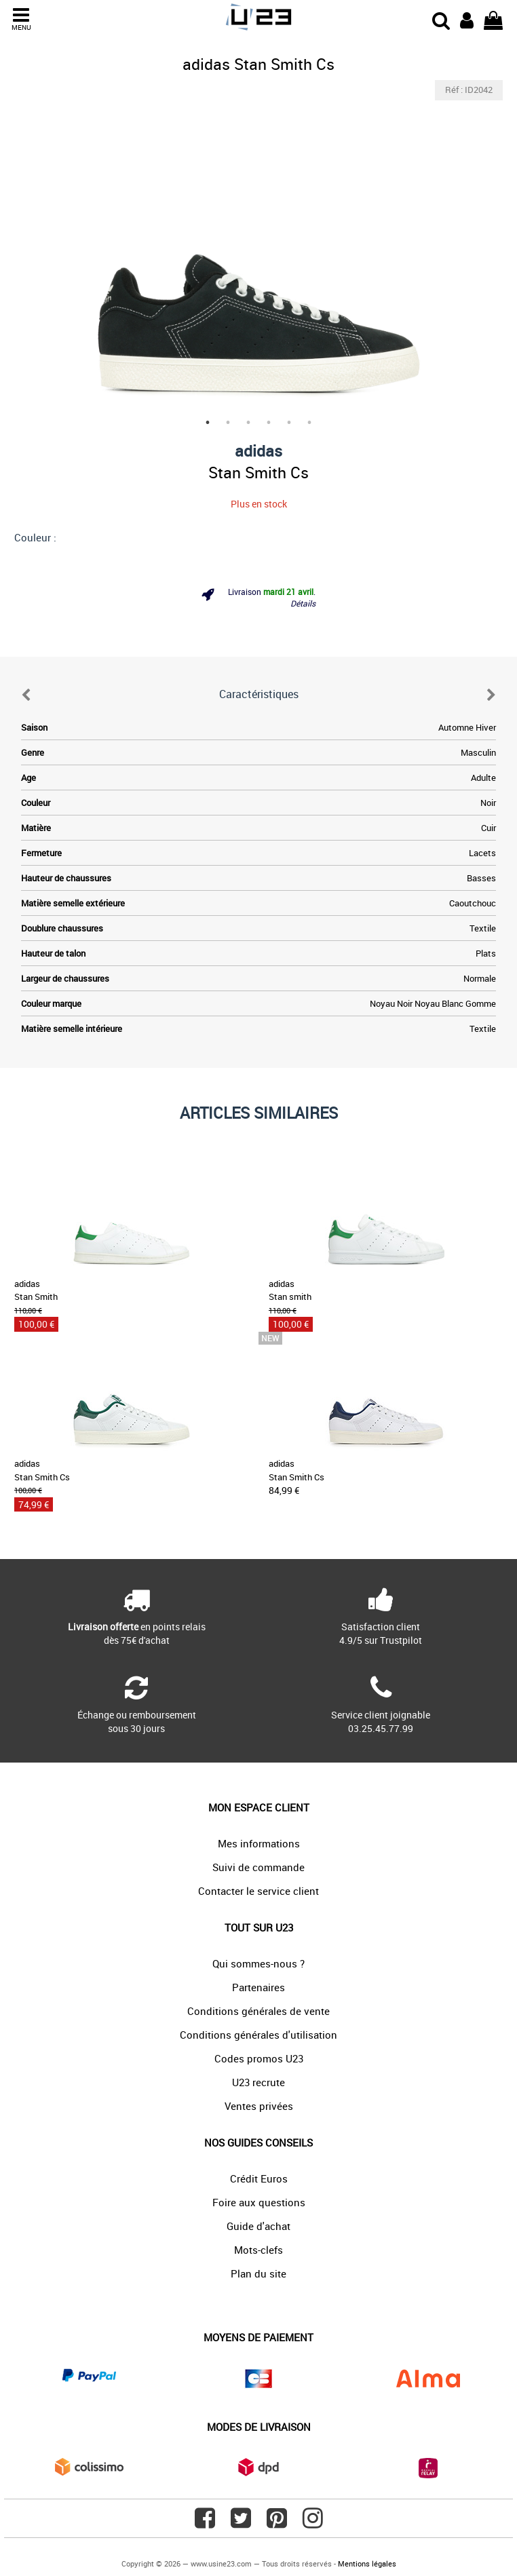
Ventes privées (259, 2106)
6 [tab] (309, 422)
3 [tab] (248, 422)
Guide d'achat (258, 2226)
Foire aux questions (258, 2202)
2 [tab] (228, 422)
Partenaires (258, 1987)
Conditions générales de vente (258, 2011)
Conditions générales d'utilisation (258, 2034)
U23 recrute (258, 2082)
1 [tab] (207, 422)
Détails (302, 603)
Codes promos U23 (258, 2058)
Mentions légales (367, 2563)
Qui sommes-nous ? (258, 1963)
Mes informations (259, 1843)
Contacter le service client (258, 1891)
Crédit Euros (259, 2178)
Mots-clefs (258, 2249)
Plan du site (258, 2273)
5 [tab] (289, 422)
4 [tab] (268, 422)
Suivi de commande (258, 1867)
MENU (21, 19)
